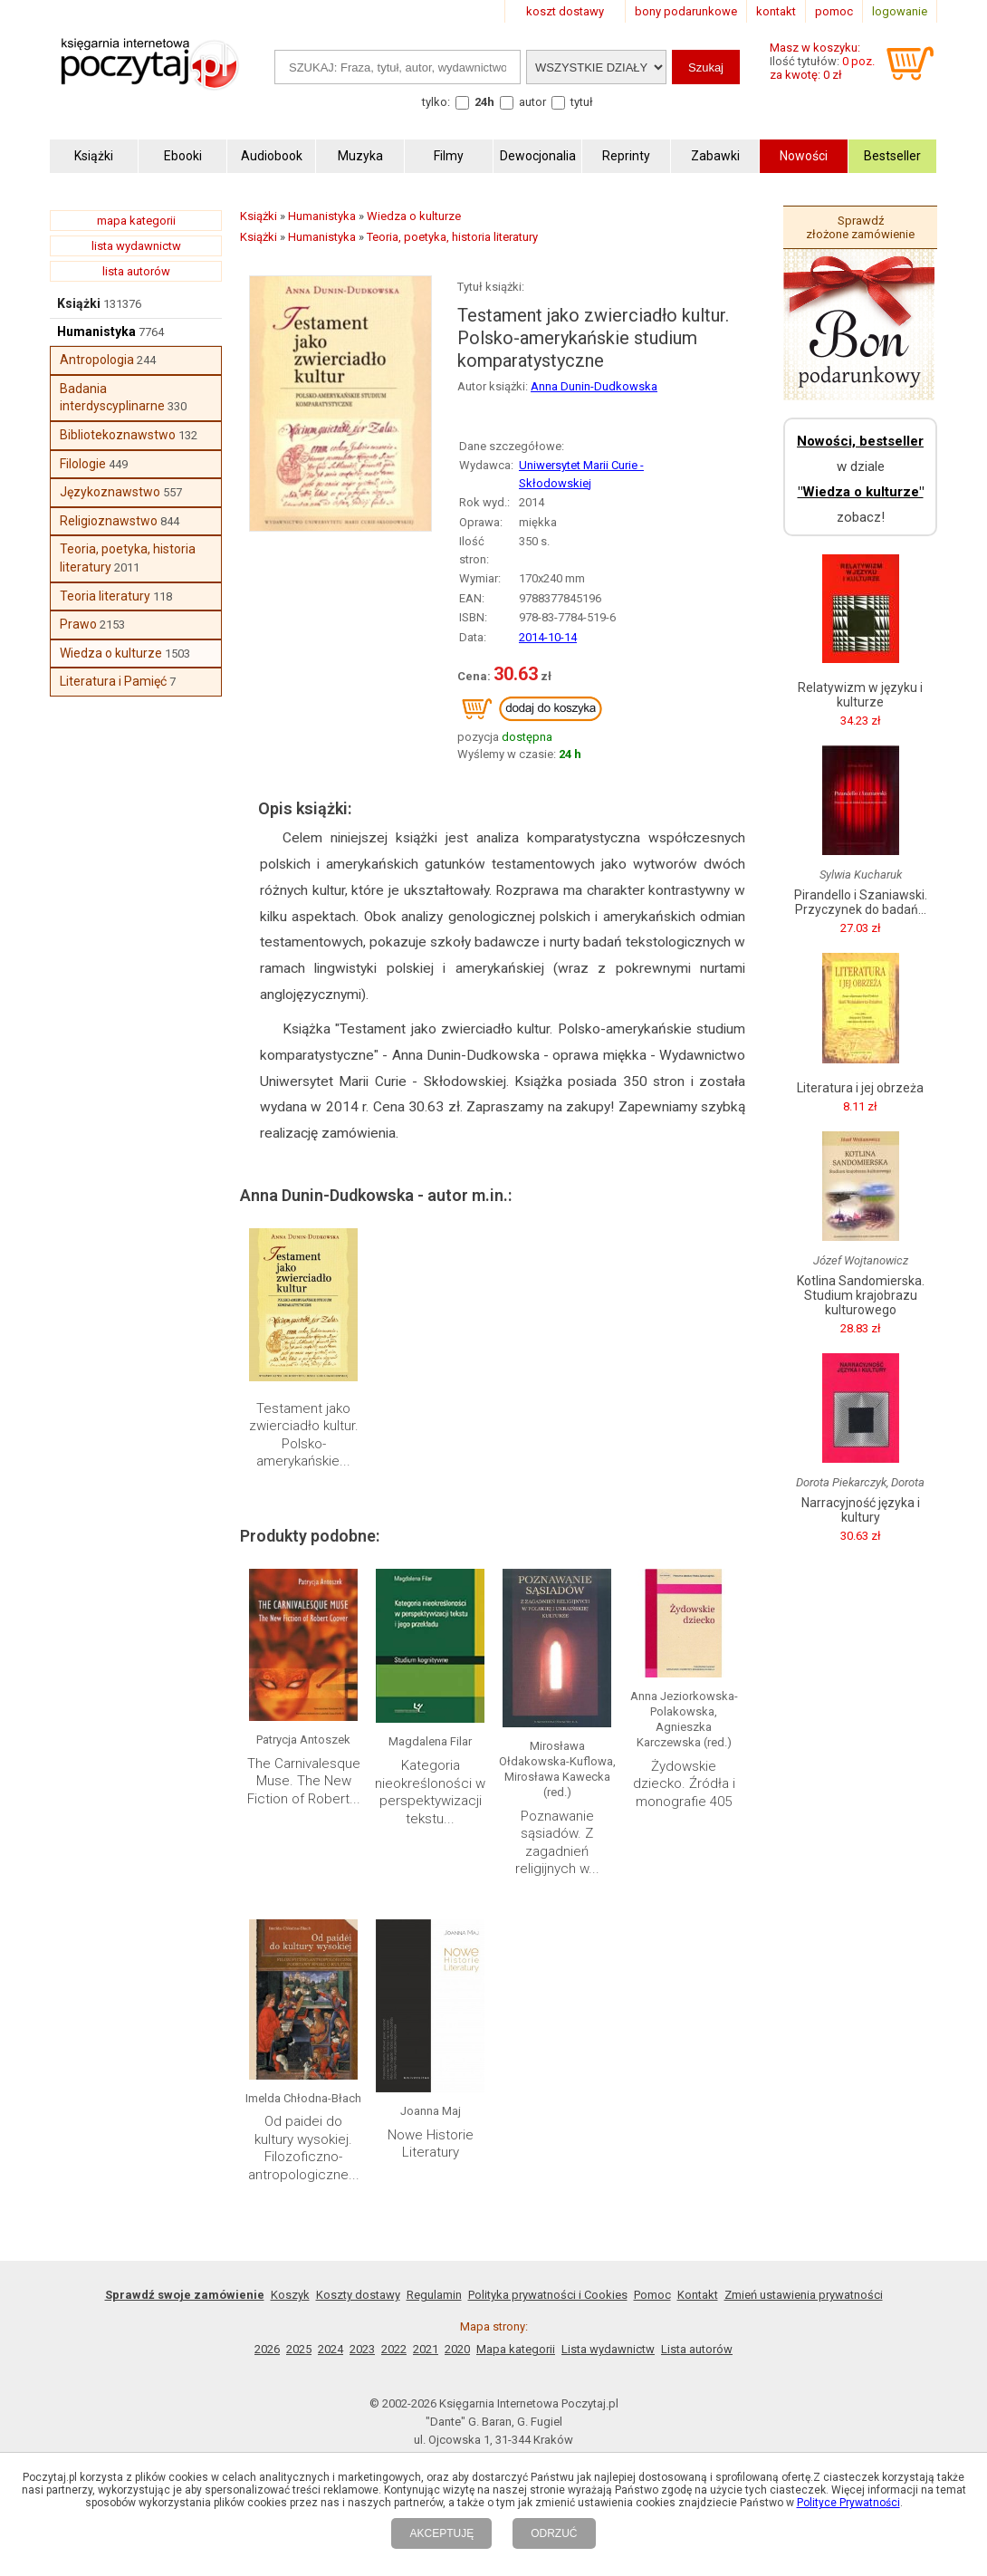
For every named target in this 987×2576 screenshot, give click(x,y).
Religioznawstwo (109, 521)
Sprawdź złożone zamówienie (860, 227)
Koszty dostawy (358, 2295)
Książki (79, 303)
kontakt (776, 11)
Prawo (78, 624)
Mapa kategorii (515, 2349)
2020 (457, 2349)
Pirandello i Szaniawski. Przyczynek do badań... (860, 902)
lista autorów (136, 271)
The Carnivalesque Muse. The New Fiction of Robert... (303, 1781)
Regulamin (434, 2295)
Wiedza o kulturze (111, 653)
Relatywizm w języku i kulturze (860, 694)
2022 (394, 2349)
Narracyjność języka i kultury (860, 1509)
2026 (267, 2349)
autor (532, 102)
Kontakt (697, 2295)
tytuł (581, 102)
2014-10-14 (548, 637)
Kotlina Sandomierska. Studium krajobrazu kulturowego (861, 1295)
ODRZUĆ (554, 2533)
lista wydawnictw (136, 246)
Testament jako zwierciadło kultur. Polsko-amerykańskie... (304, 1435)
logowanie (899, 11)
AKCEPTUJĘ (441, 2533)
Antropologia (97, 359)
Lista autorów (697, 2349)
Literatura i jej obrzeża (860, 1088)
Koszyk (290, 2295)
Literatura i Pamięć (113, 681)
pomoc (834, 11)
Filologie (83, 464)
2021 (425, 2349)
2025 (298, 2349)
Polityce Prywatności (848, 2502)
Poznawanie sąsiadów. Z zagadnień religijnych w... (557, 1843)
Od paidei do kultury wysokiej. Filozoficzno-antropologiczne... (303, 2148)
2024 (330, 2349)
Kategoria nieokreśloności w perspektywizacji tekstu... (430, 1792)
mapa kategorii (136, 220)
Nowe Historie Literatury (431, 2144)
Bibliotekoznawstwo (118, 435)
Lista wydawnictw (608, 2349)
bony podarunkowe (686, 11)
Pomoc (652, 2295)
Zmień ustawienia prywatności (803, 2295)
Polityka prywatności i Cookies (548, 2295)
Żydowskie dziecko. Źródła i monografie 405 (684, 1784)
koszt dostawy (565, 11)
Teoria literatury (105, 596)
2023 (362, 2349)
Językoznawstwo (110, 492)
